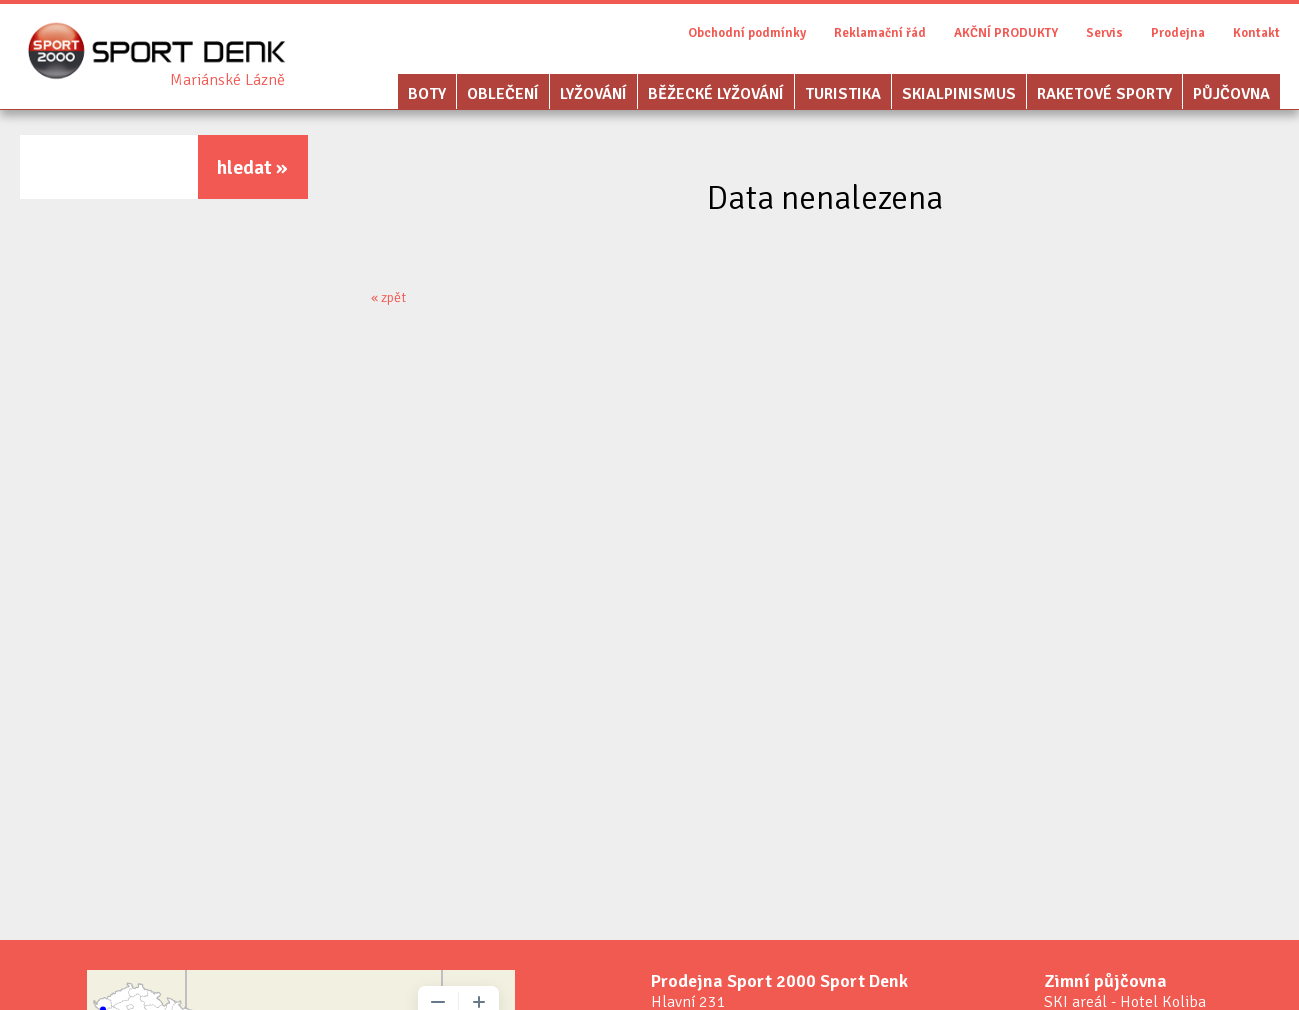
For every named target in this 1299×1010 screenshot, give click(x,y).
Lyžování (593, 94)
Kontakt (1256, 33)
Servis (1104, 33)
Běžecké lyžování (716, 94)
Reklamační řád (880, 33)
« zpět (388, 297)
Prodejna (1178, 33)
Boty (427, 94)
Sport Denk (227, 80)
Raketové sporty (1104, 94)
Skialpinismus (959, 94)
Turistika (843, 94)
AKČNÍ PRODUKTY (1006, 33)
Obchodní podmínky (747, 33)
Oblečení (503, 94)
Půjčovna (1231, 94)
